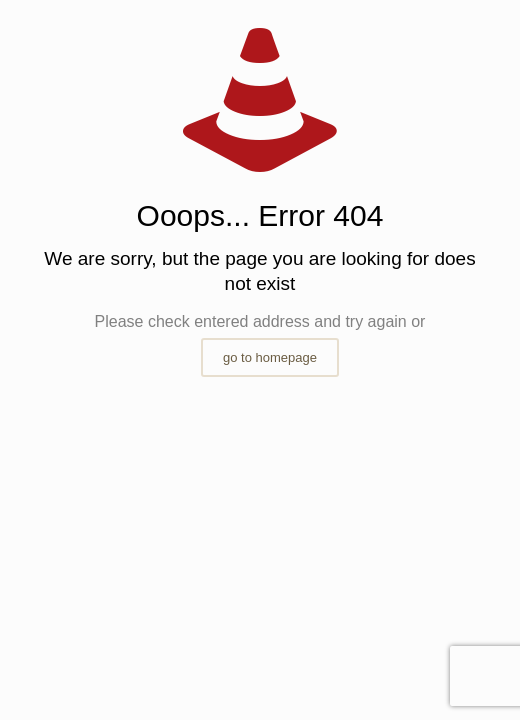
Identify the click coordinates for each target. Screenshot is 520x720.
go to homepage (270, 357)
